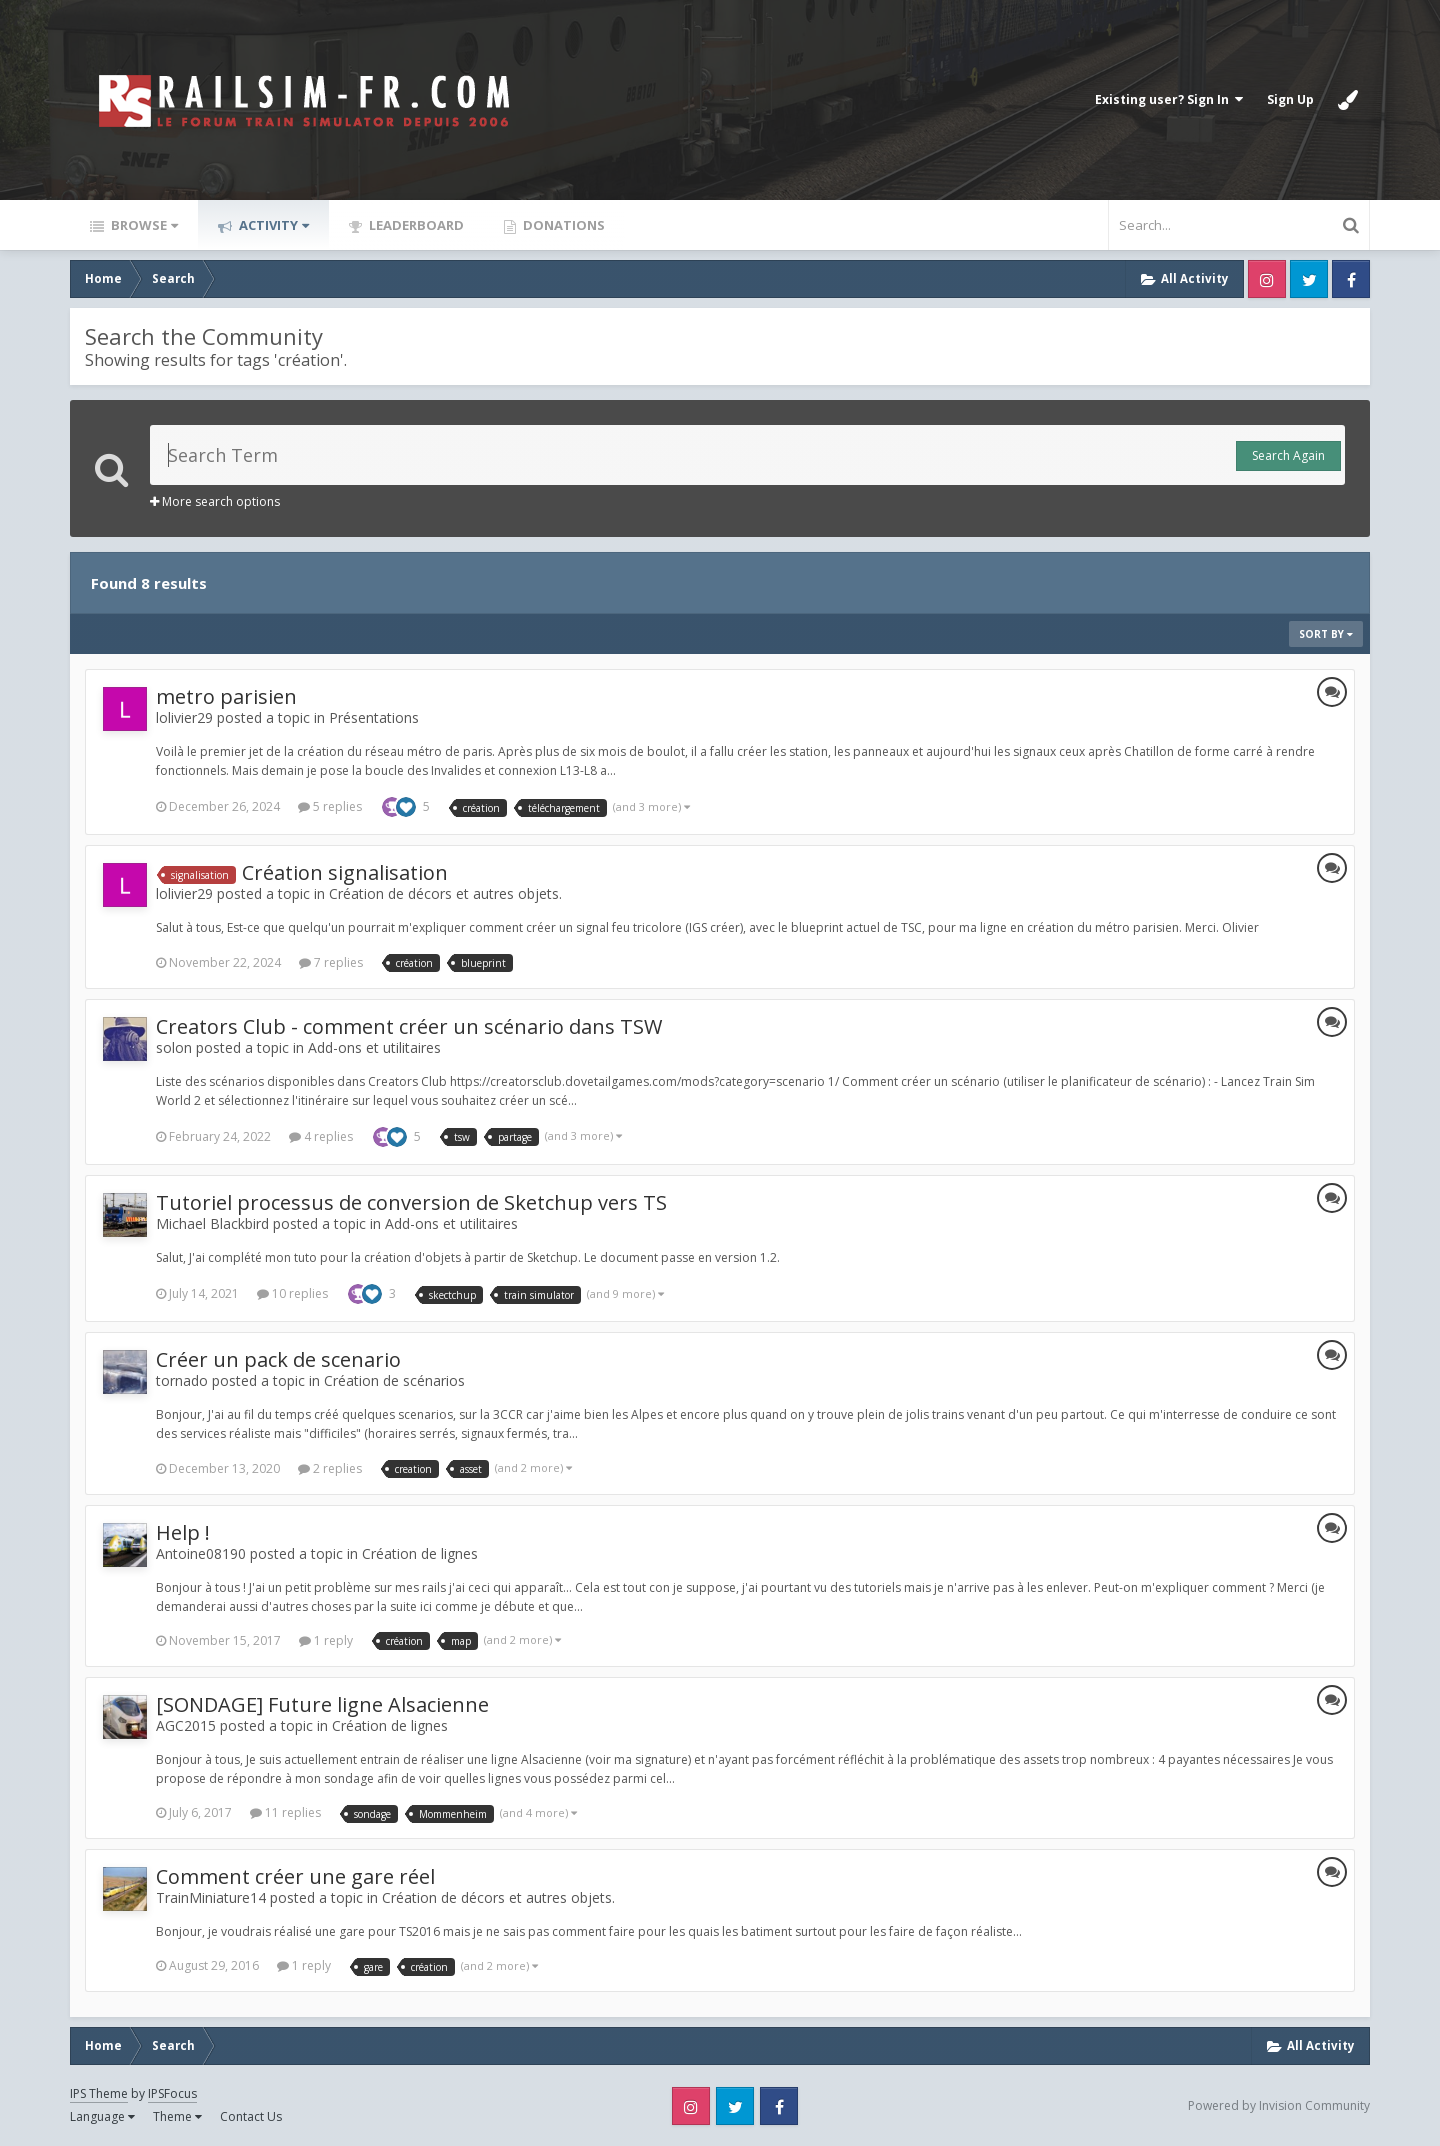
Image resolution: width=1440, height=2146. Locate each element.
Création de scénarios (394, 1380)
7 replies (331, 962)
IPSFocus (172, 2093)
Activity (272, 225)
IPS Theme (99, 2093)
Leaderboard (415, 225)
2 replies (330, 1468)
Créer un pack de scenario (278, 1359)
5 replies (330, 806)
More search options (215, 501)
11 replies (285, 1812)
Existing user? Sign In (1169, 99)
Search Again (1288, 455)
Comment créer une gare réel (295, 1876)
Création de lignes (420, 1553)
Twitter (1309, 279)
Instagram (1267, 279)
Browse (143, 225)
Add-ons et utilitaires (374, 1047)
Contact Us (251, 2116)
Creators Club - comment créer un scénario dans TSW (409, 1026)
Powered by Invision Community (1279, 2105)
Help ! (183, 1532)
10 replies (292, 1293)
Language (102, 2116)
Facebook (1351, 279)
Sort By (1326, 634)
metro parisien (226, 696)
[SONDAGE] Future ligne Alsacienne (322, 1704)
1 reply (326, 1640)
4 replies (321, 1136)
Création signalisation (345, 872)
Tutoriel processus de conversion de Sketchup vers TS (411, 1202)
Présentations (374, 717)
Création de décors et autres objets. (445, 893)
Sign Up (1290, 99)
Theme (177, 2116)
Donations (562, 225)
